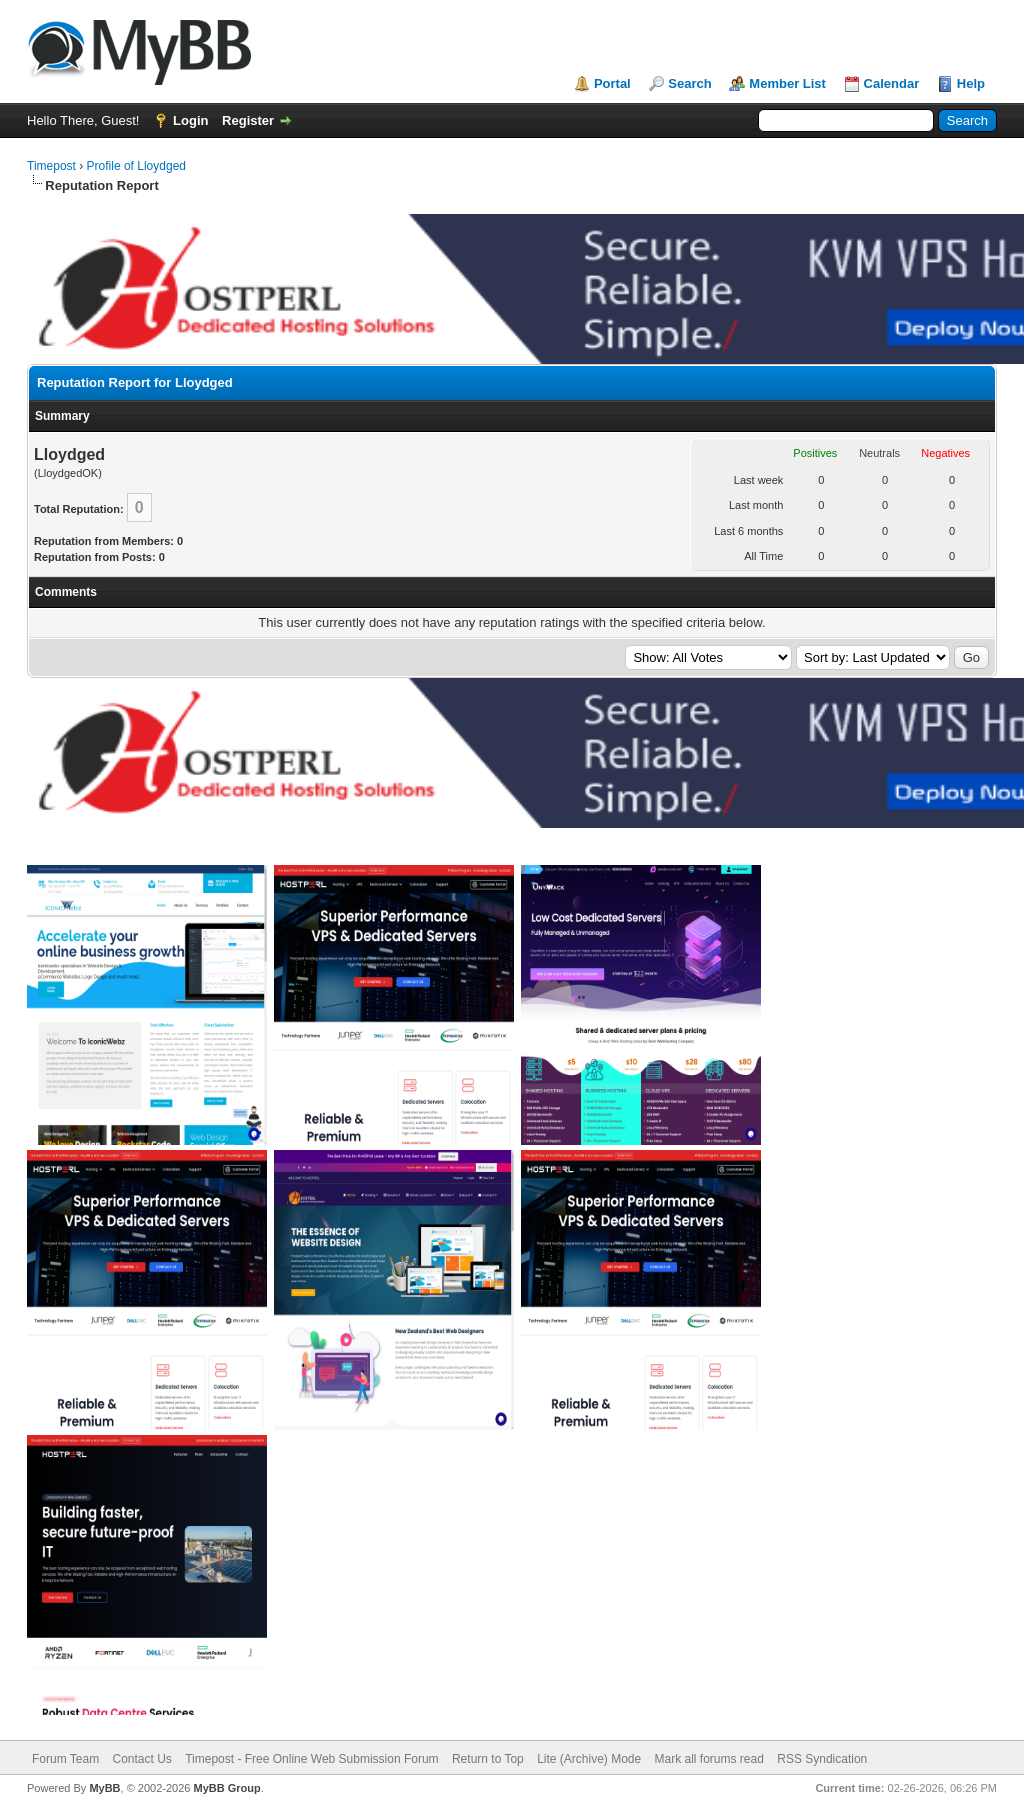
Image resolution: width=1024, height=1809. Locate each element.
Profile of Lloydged (136, 166)
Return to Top (488, 1759)
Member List (787, 83)
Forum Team (65, 1759)
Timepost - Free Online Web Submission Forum (311, 1759)
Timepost (51, 166)
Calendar (892, 83)
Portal (612, 83)
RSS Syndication (822, 1759)
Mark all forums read (709, 1759)
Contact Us (141, 1759)
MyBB (104, 1788)
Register (248, 120)
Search (689, 83)
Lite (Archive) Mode (589, 1759)
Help (971, 83)
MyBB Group (226, 1788)
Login (190, 120)
